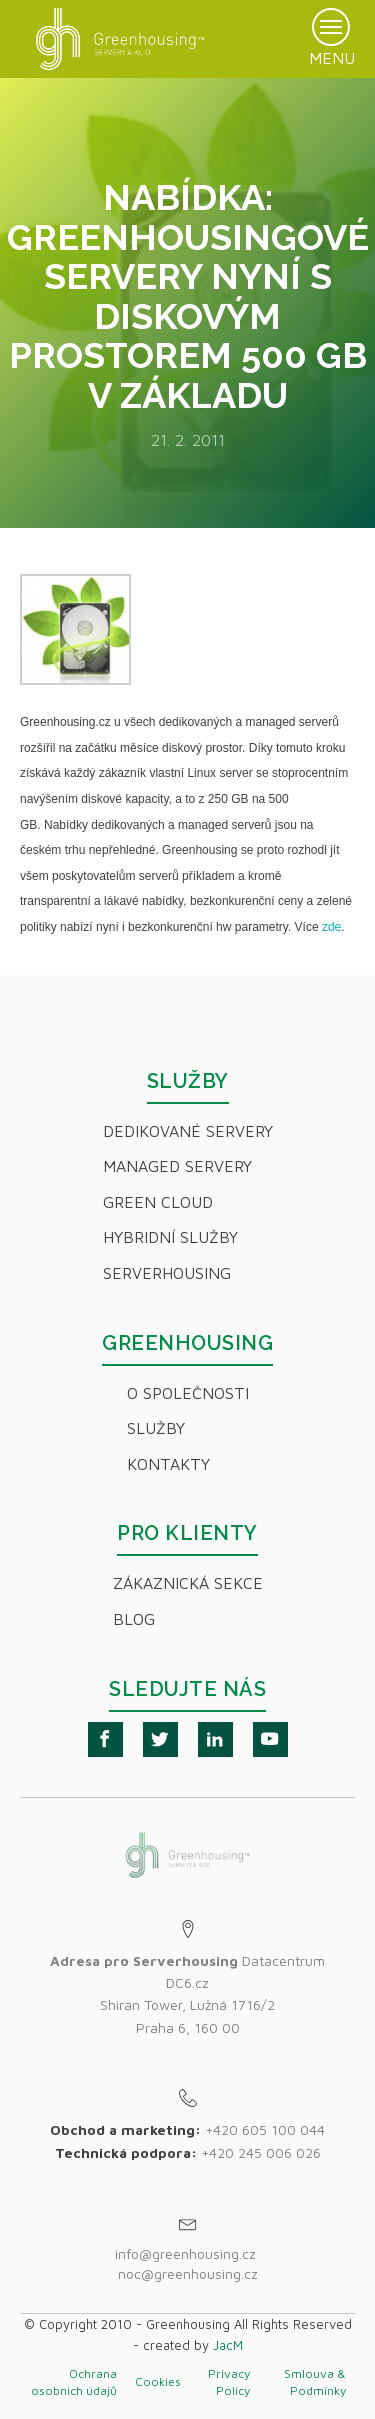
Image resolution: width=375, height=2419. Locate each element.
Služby (156, 1428)
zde (331, 927)
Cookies (158, 2381)
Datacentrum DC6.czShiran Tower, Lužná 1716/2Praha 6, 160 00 (187, 1994)
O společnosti (188, 1393)
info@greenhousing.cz (187, 2253)
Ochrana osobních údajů (74, 2382)
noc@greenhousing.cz (188, 2273)
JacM (228, 2345)
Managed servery (177, 1166)
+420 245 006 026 (261, 2152)
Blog (134, 1619)
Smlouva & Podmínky (315, 2382)
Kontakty (168, 1464)
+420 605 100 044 (265, 2129)
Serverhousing (167, 1273)
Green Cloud (158, 1202)
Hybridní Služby (170, 1237)
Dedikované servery (188, 1131)
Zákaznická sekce (188, 1583)
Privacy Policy (229, 2382)
